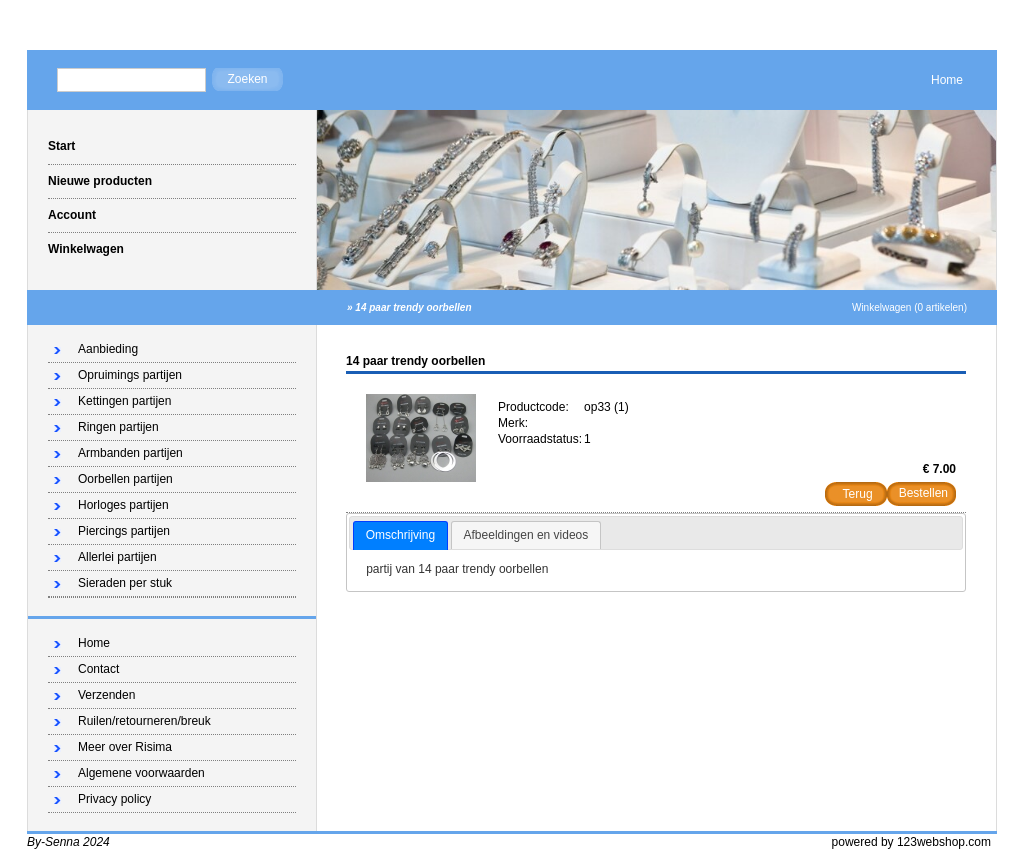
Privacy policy (114, 799)
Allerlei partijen (117, 557)
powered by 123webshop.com (911, 842)
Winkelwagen (86, 249)
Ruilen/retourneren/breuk (144, 721)
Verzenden (106, 695)
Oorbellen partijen (125, 479)
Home (947, 80)
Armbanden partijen (130, 453)
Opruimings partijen (130, 375)
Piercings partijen (124, 531)
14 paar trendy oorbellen (413, 307)
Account (72, 215)
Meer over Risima (125, 747)
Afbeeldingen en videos (526, 535)
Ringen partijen (118, 427)
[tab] (400, 536)
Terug (858, 494)
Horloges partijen (123, 505)
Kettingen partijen (124, 401)
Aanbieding (108, 349)
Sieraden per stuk (125, 583)
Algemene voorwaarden (141, 773)
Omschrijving (400, 535)
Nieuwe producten (100, 181)
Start (61, 146)
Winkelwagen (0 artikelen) (909, 307)
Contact (98, 669)
